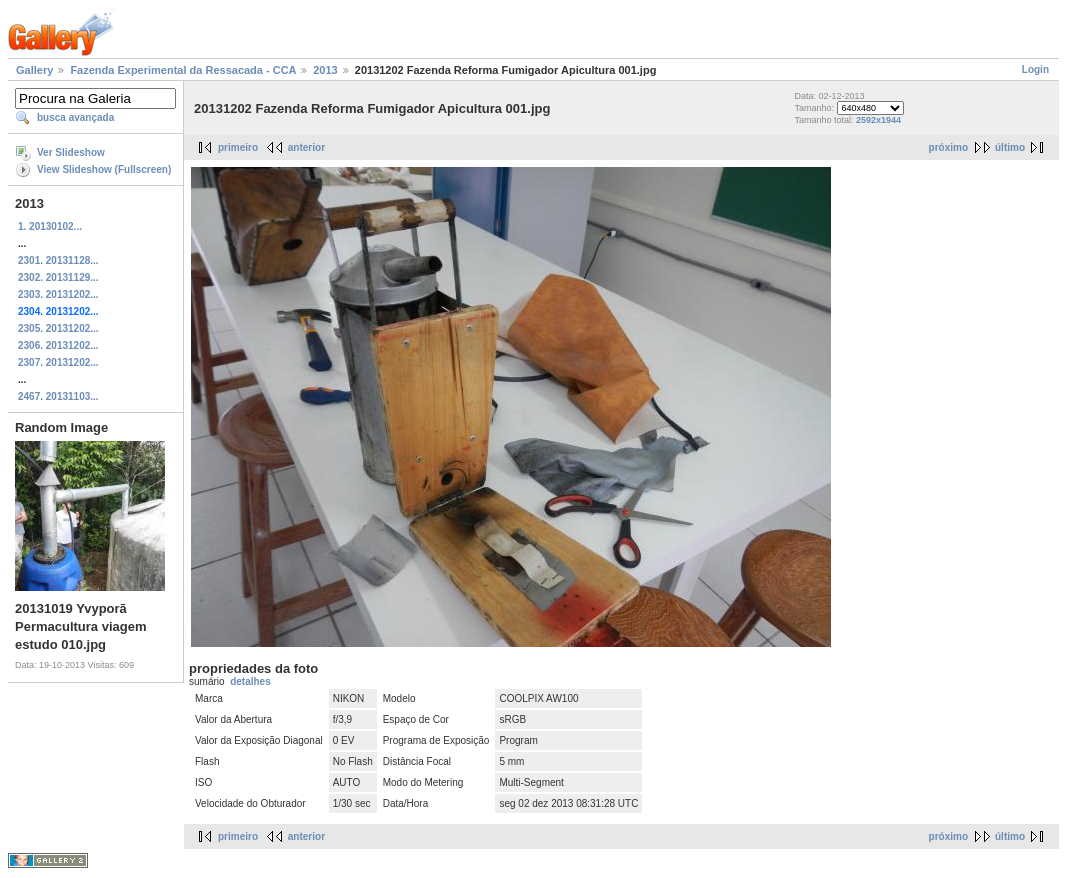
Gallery (34, 70)
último (1010, 147)
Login (1035, 69)
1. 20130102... (50, 226)
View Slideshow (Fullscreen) (104, 169)
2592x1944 (878, 120)
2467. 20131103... (58, 396)
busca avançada (75, 117)
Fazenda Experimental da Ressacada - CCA (183, 70)
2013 (325, 70)
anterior (306, 147)
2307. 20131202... (58, 362)
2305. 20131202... (58, 328)
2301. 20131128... (58, 260)
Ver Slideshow (71, 152)
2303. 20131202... (58, 294)
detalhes (250, 681)
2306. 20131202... (58, 345)
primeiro (238, 147)
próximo (948, 147)
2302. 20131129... (58, 277)
